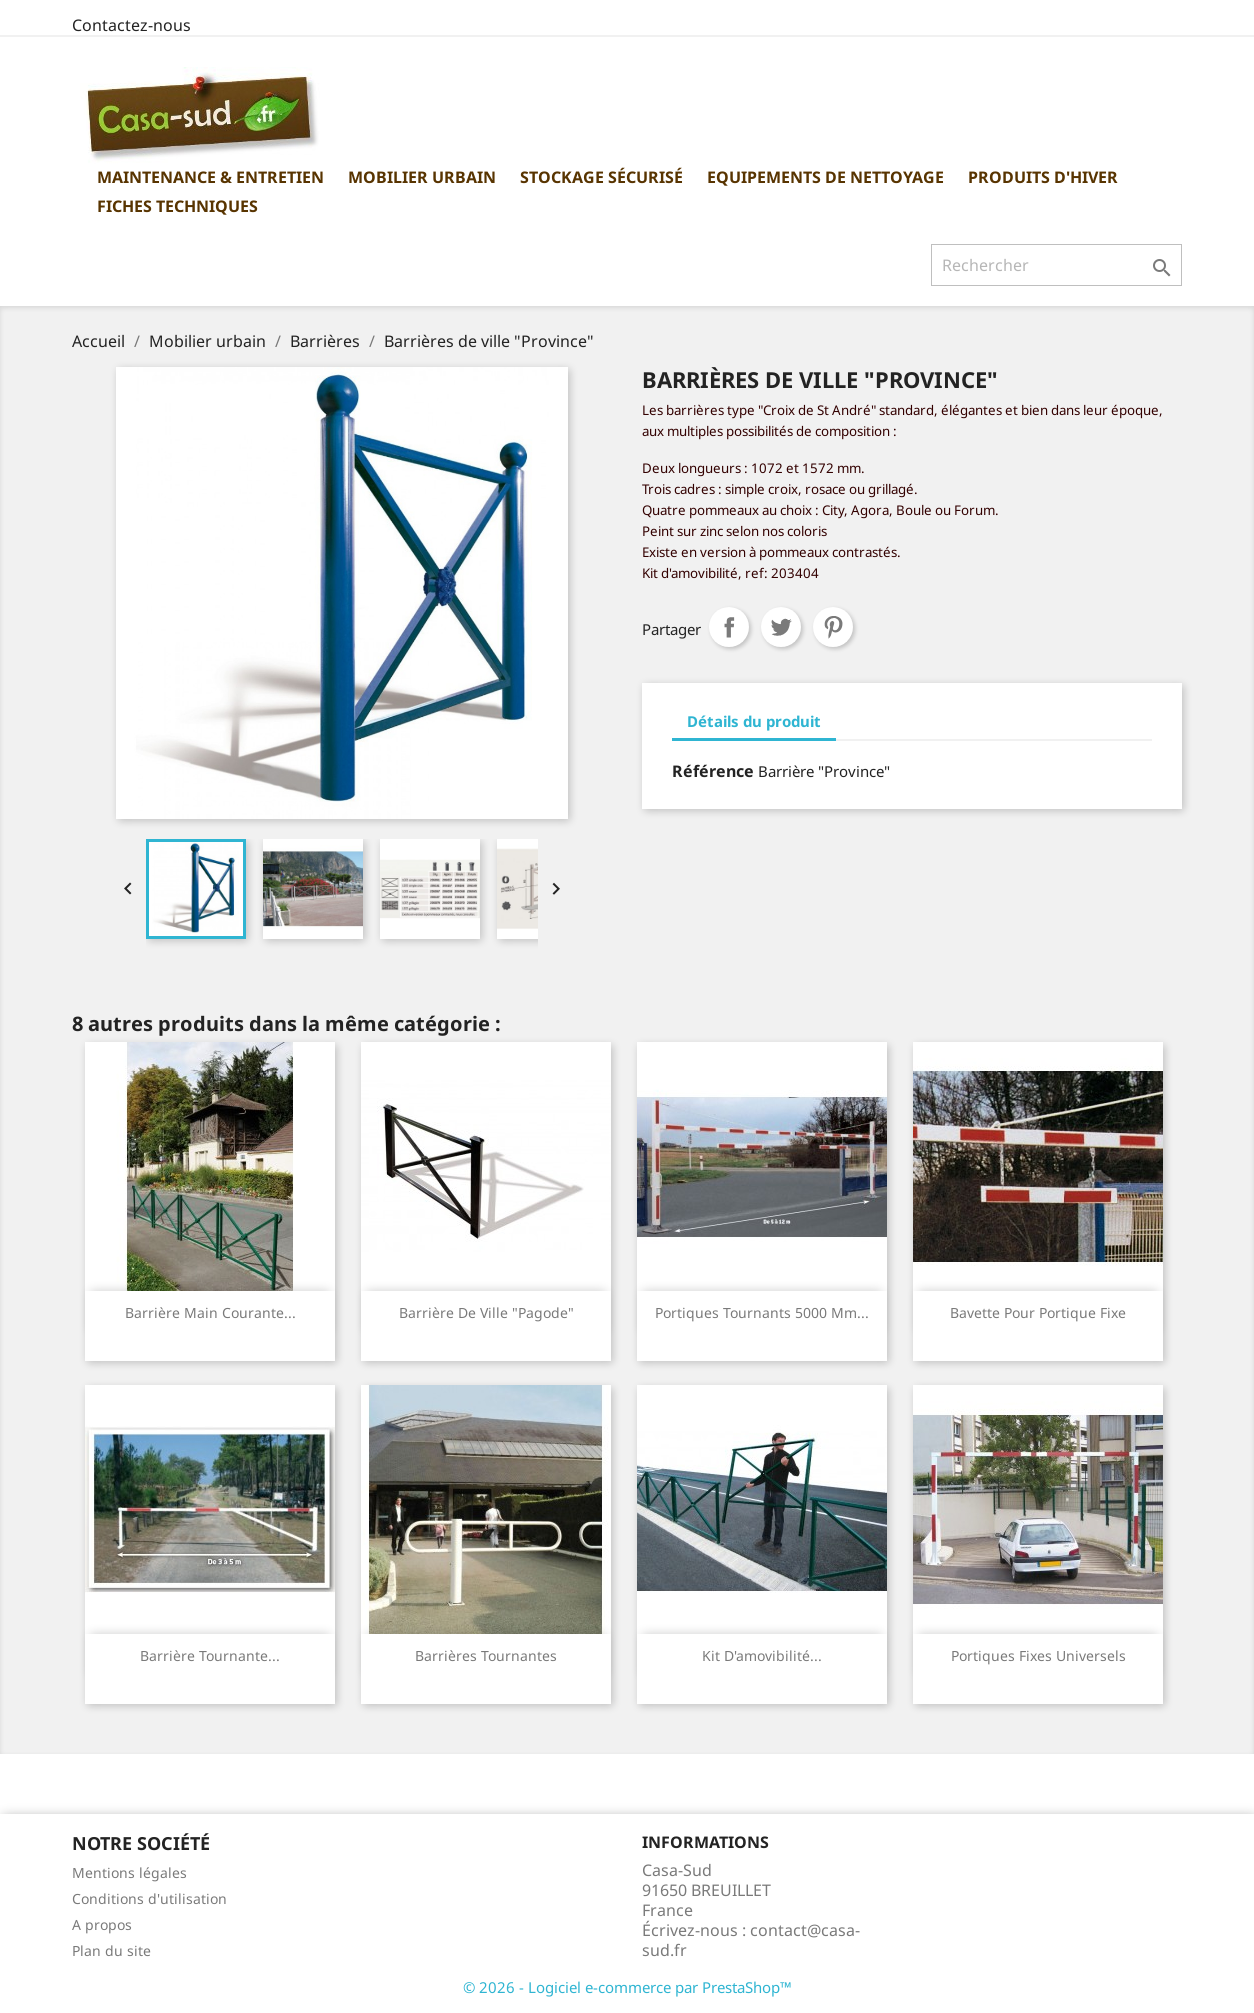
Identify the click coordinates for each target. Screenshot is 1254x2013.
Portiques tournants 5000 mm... (762, 1312)
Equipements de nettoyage (825, 177)
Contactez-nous (131, 25)
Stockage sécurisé (601, 177)
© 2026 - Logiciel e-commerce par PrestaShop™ (627, 1987)
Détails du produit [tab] (754, 721)
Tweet (781, 627)
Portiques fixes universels (1038, 1655)
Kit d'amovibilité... (762, 1655)
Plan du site (111, 1950)
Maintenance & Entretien (210, 177)
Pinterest (833, 627)
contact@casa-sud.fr (751, 1940)
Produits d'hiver (1043, 177)
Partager (729, 627)
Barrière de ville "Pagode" (486, 1312)
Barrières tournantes (486, 1655)
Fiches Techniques (177, 206)
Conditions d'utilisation (149, 1898)
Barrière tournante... (210, 1655)
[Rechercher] (1056, 265)
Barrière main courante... (210, 1312)
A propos (102, 1924)
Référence (713, 771)
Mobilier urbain (422, 177)
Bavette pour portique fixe (1038, 1312)
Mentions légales (129, 1872)
